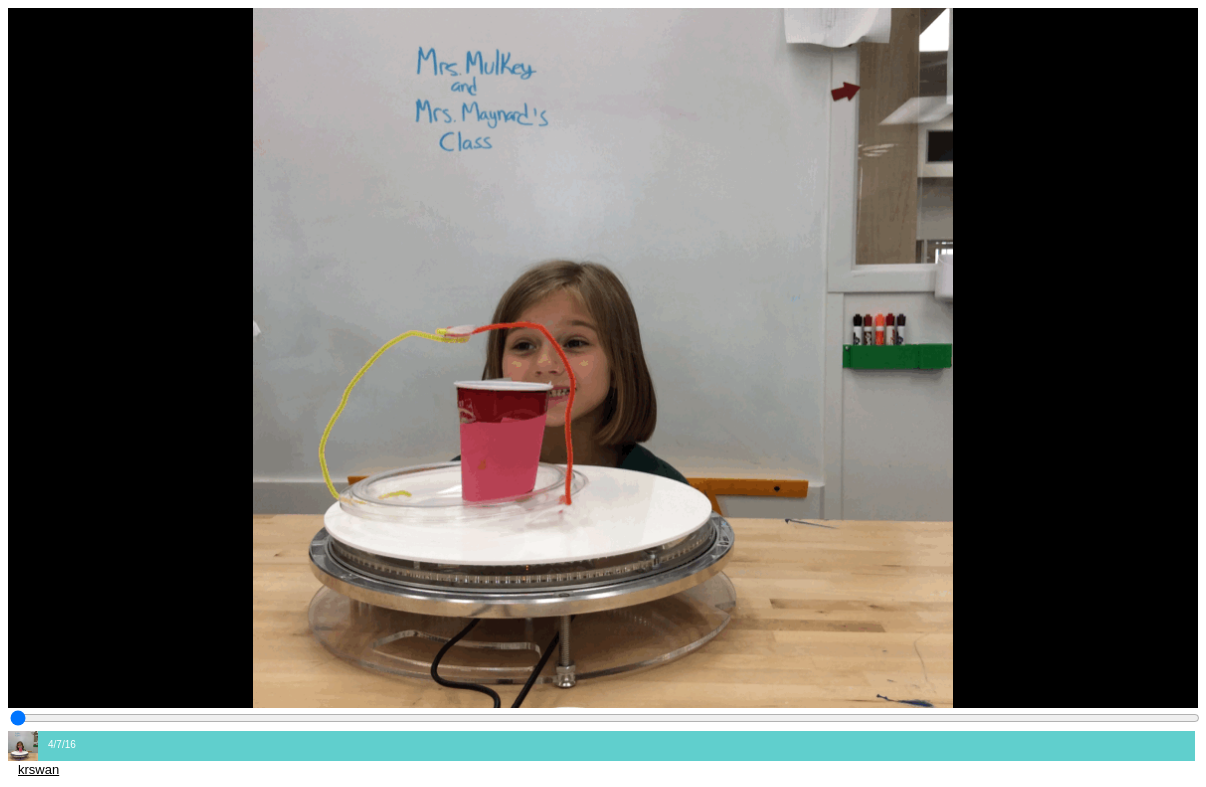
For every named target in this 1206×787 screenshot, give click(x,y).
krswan (38, 769)
